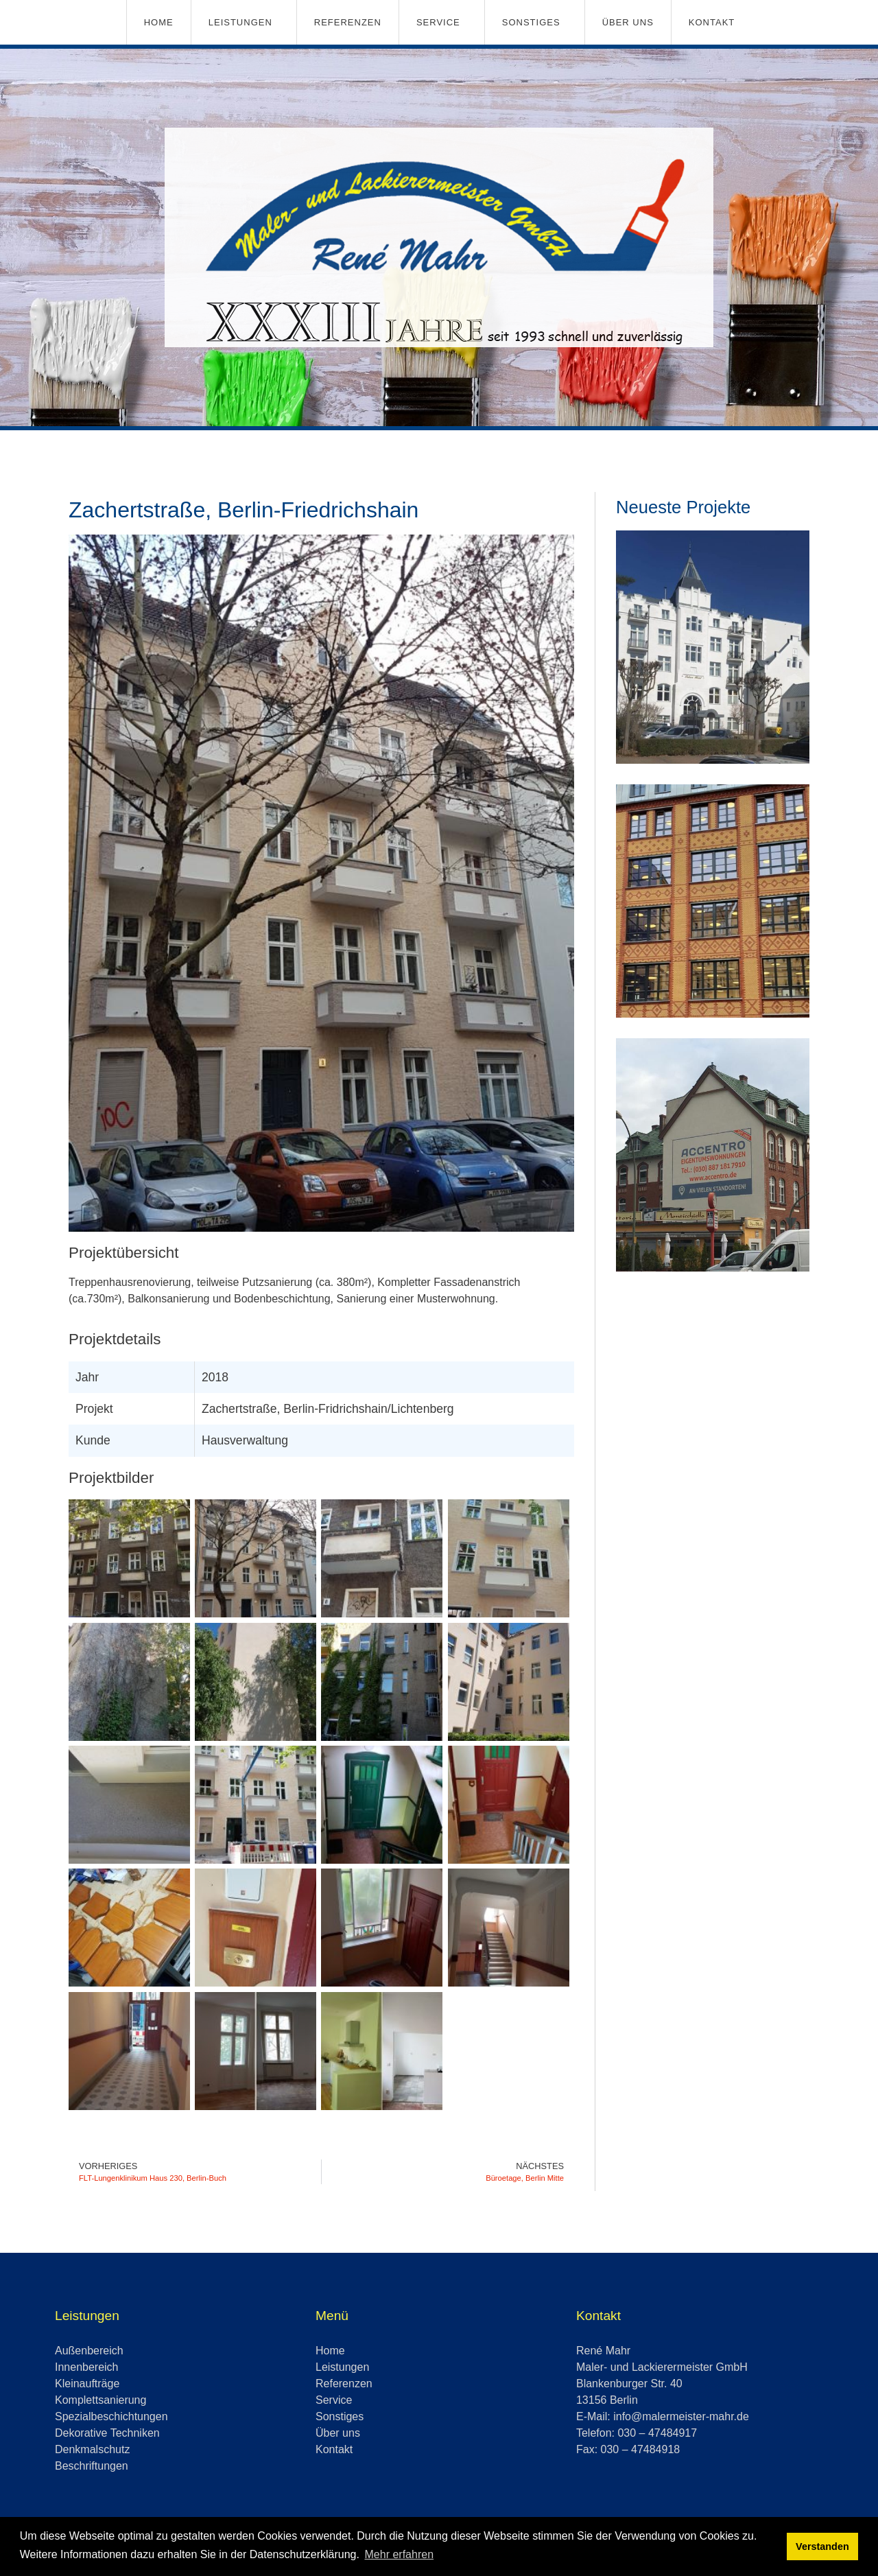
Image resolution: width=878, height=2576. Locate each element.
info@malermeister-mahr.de (681, 2416)
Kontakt (712, 22)
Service (438, 22)
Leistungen (240, 22)
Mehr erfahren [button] (399, 2554)
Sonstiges (531, 22)
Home (159, 22)
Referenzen (347, 22)
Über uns (628, 22)
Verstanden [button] (822, 2546)
